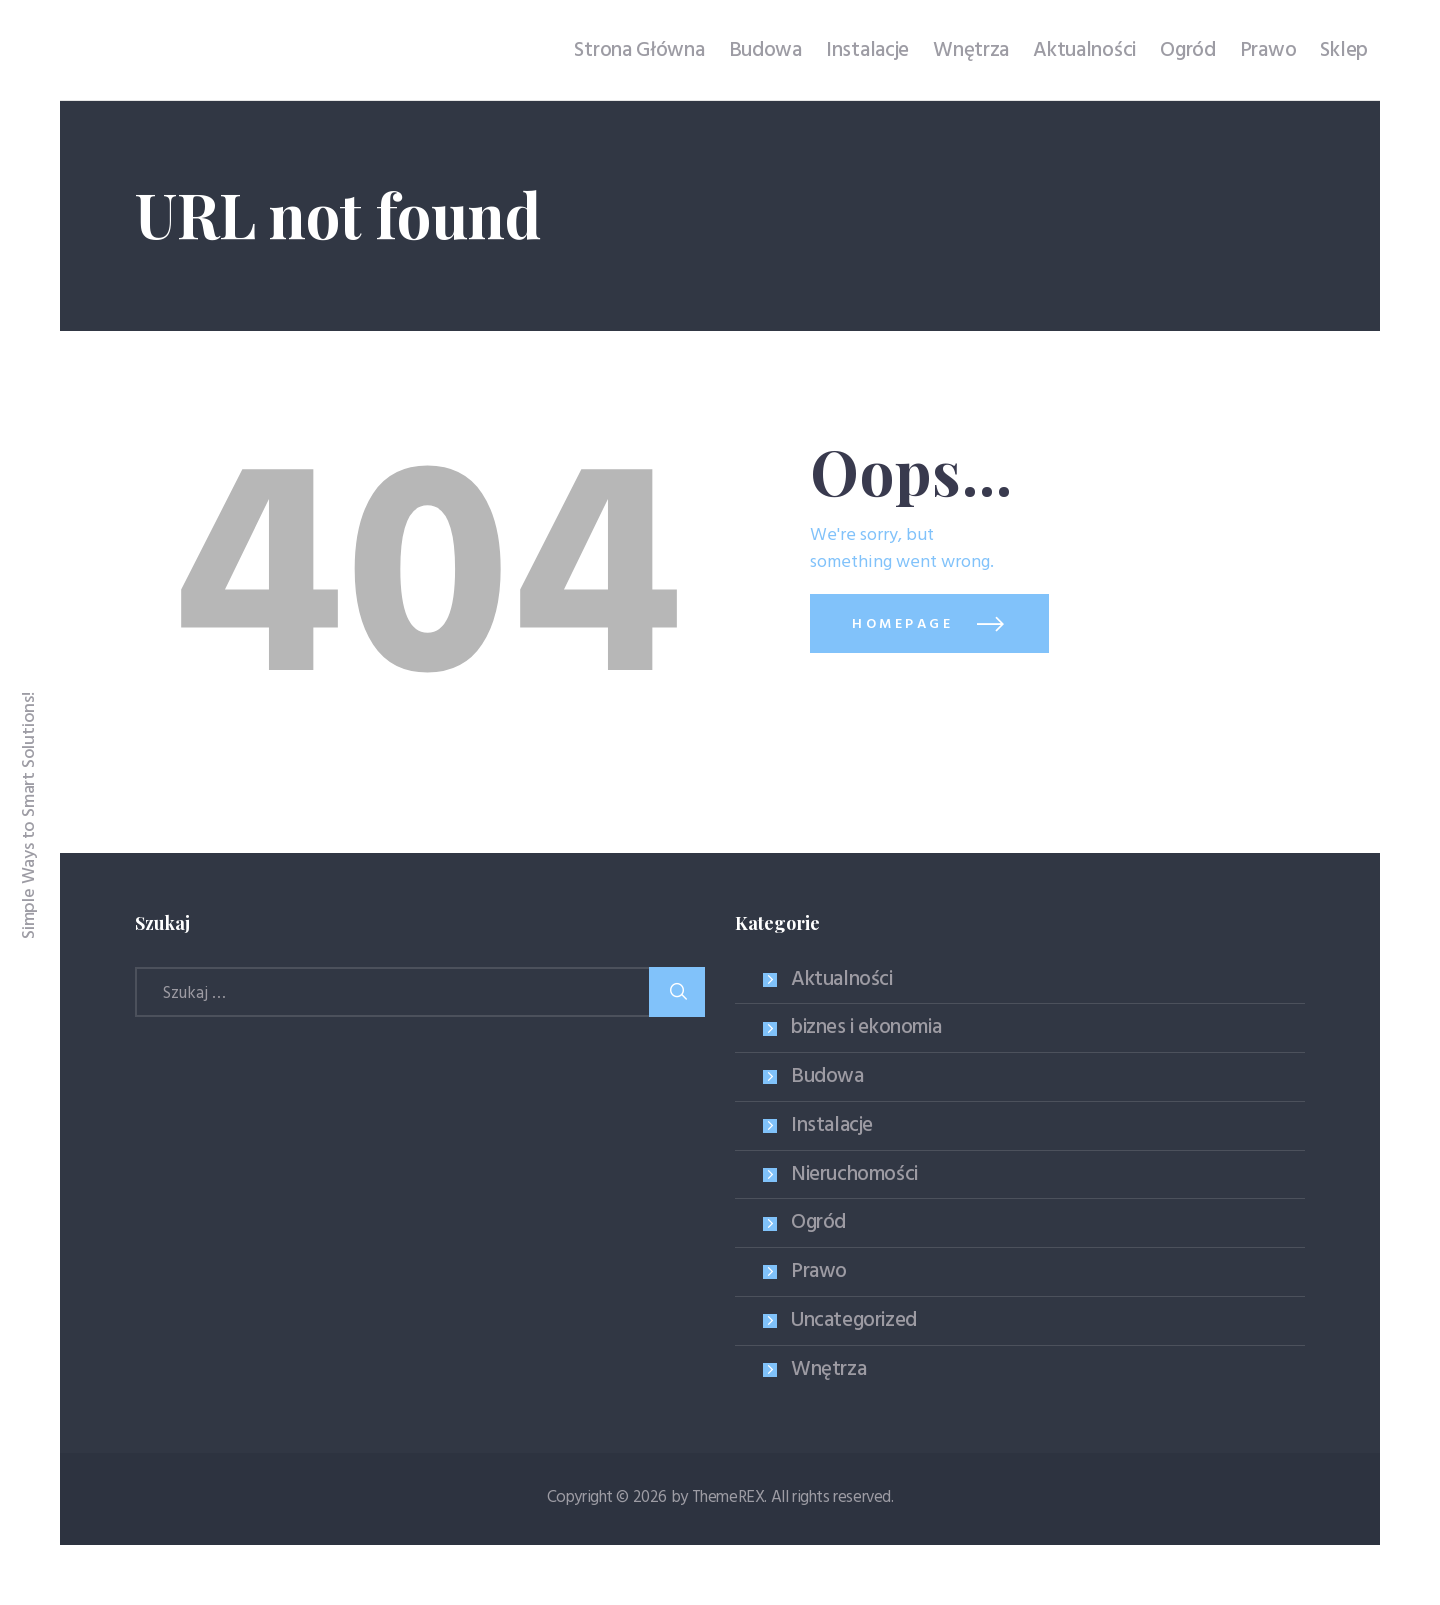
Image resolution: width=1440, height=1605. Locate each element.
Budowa (827, 1076)
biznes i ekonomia (866, 1027)
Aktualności (842, 979)
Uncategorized (854, 1320)
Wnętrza (828, 1369)
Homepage (902, 624)
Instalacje (832, 1125)
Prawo (819, 1271)
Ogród (818, 1222)
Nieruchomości (854, 1174)
